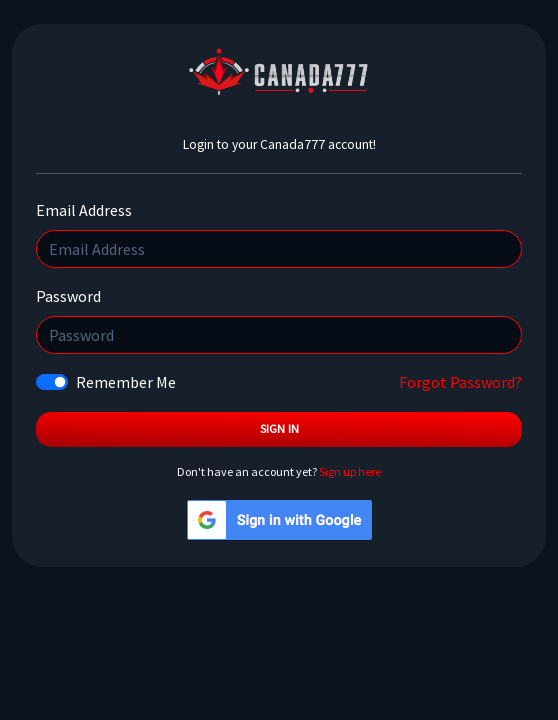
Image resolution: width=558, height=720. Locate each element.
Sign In (279, 428)
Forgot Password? (460, 382)
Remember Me (126, 382)
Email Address (84, 210)
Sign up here (350, 471)
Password (68, 296)
